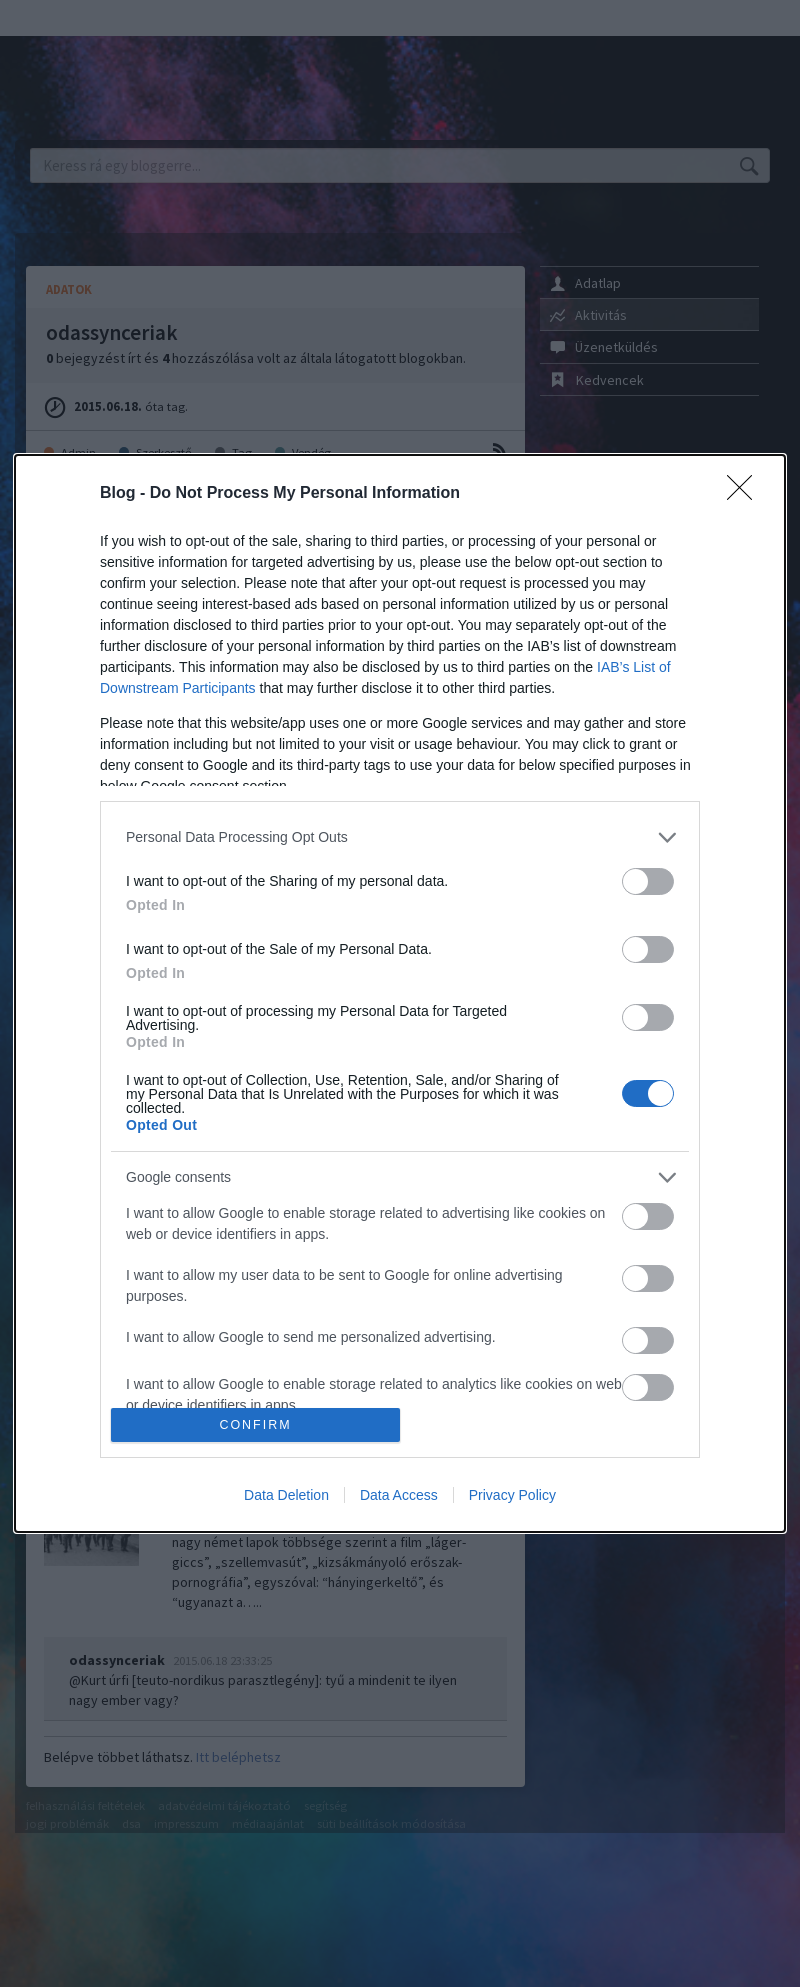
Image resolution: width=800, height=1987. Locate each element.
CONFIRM (255, 1425)
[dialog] (400, 993)
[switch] (648, 881)
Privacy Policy (512, 1495)
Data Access (399, 1495)
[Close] (746, 494)
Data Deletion (286, 1495)
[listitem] (400, 837)
